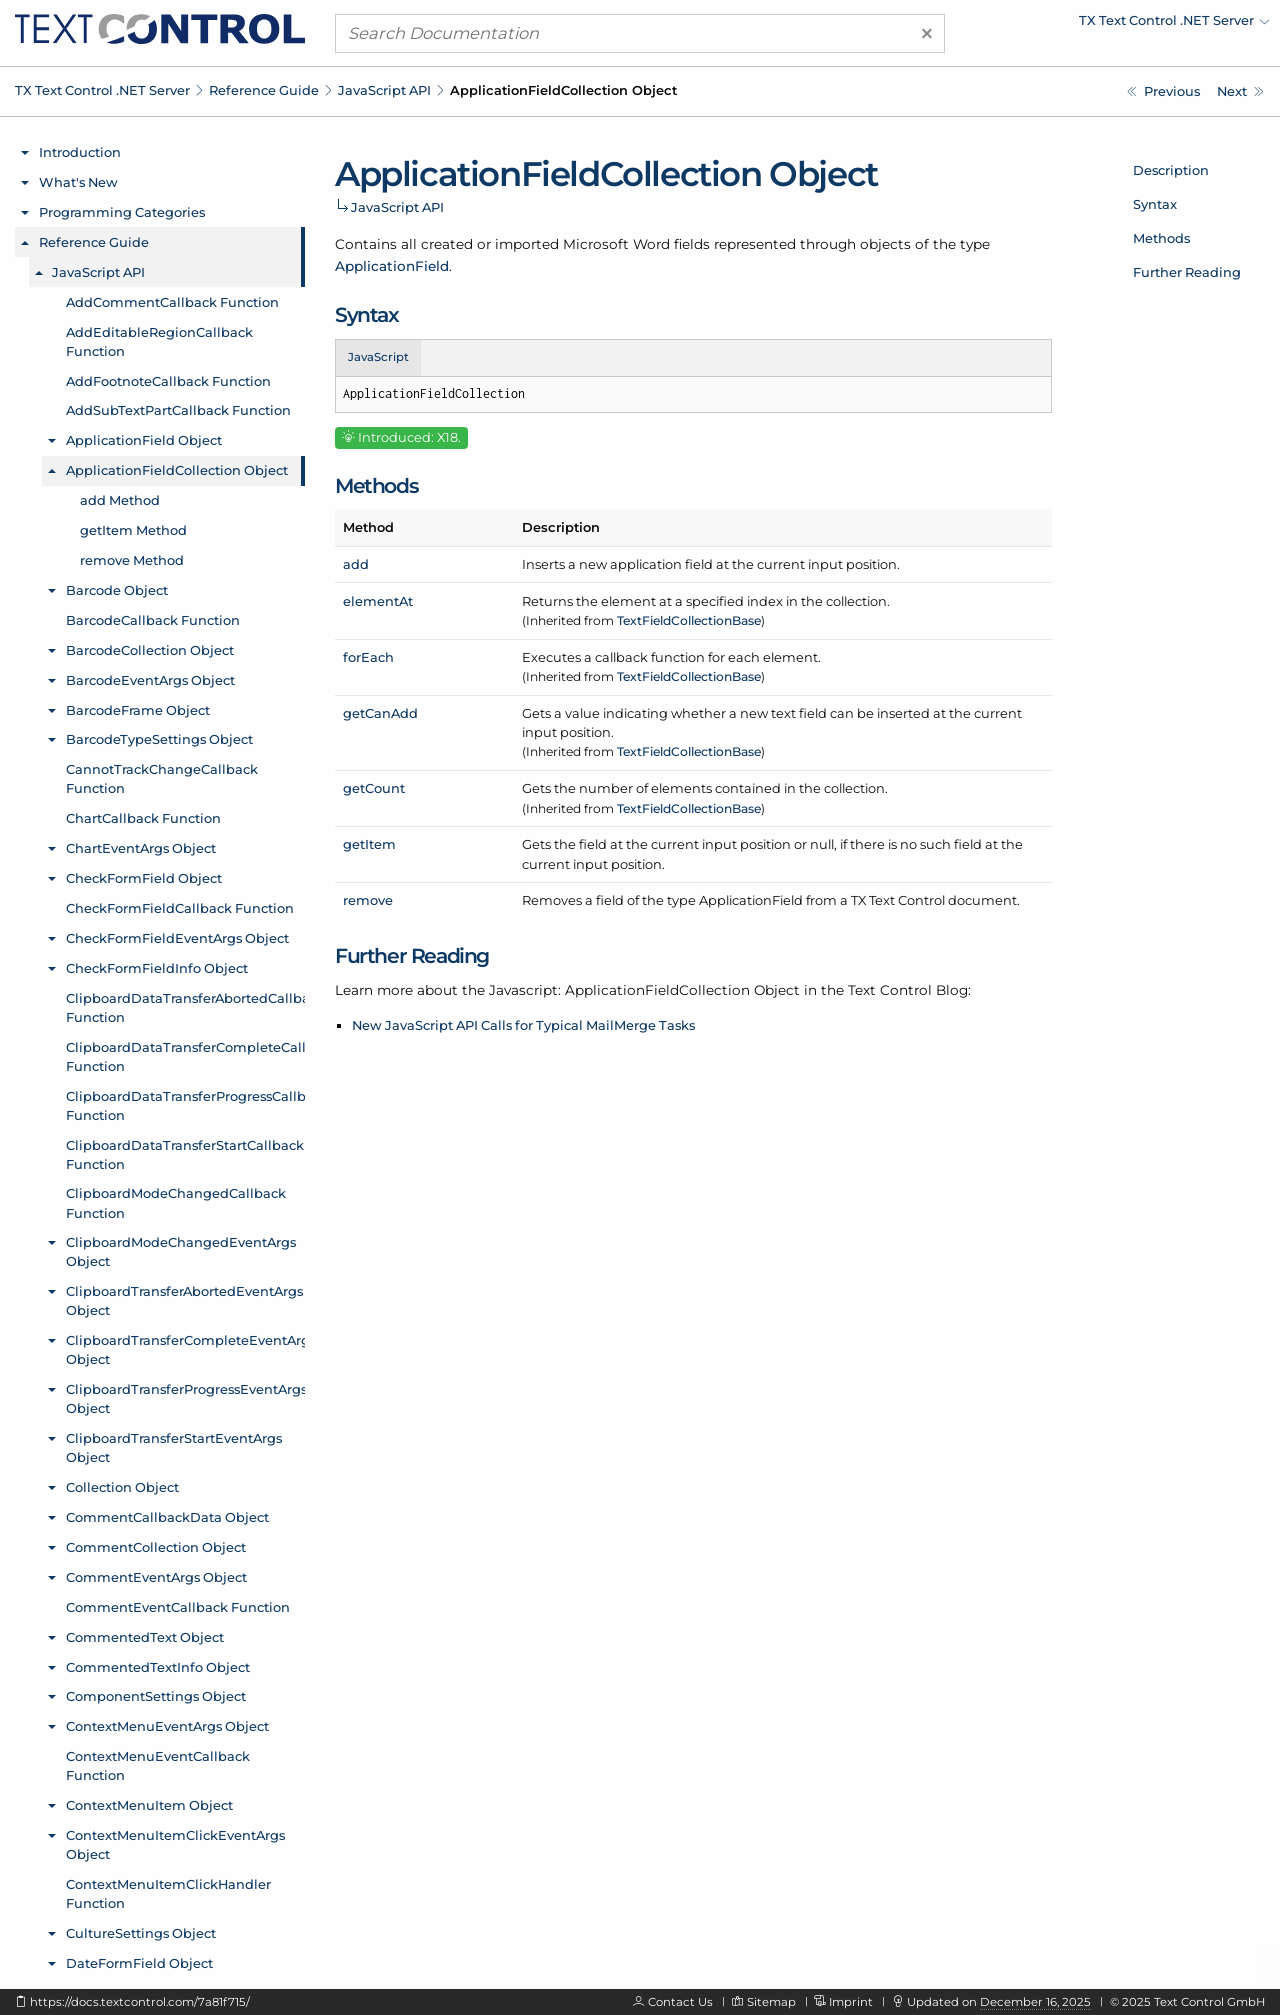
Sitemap (771, 2002)
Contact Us (680, 2002)
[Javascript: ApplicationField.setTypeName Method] (1163, 91)
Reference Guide (264, 90)
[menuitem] (1095, 25)
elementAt (378, 601)
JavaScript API (384, 90)
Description (1171, 170)
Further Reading (1187, 272)
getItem (369, 844)
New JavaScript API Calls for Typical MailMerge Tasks (523, 1025)
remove (368, 900)
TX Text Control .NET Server (102, 90)
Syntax (1155, 204)
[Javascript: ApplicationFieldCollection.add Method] (1240, 91)
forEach (368, 657)
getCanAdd (380, 713)
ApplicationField (392, 266)
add (356, 564)
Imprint (851, 2002)
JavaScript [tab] (378, 357)
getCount (374, 788)
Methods (1161, 238)
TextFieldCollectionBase (689, 620)
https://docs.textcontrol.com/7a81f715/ (140, 2002)
